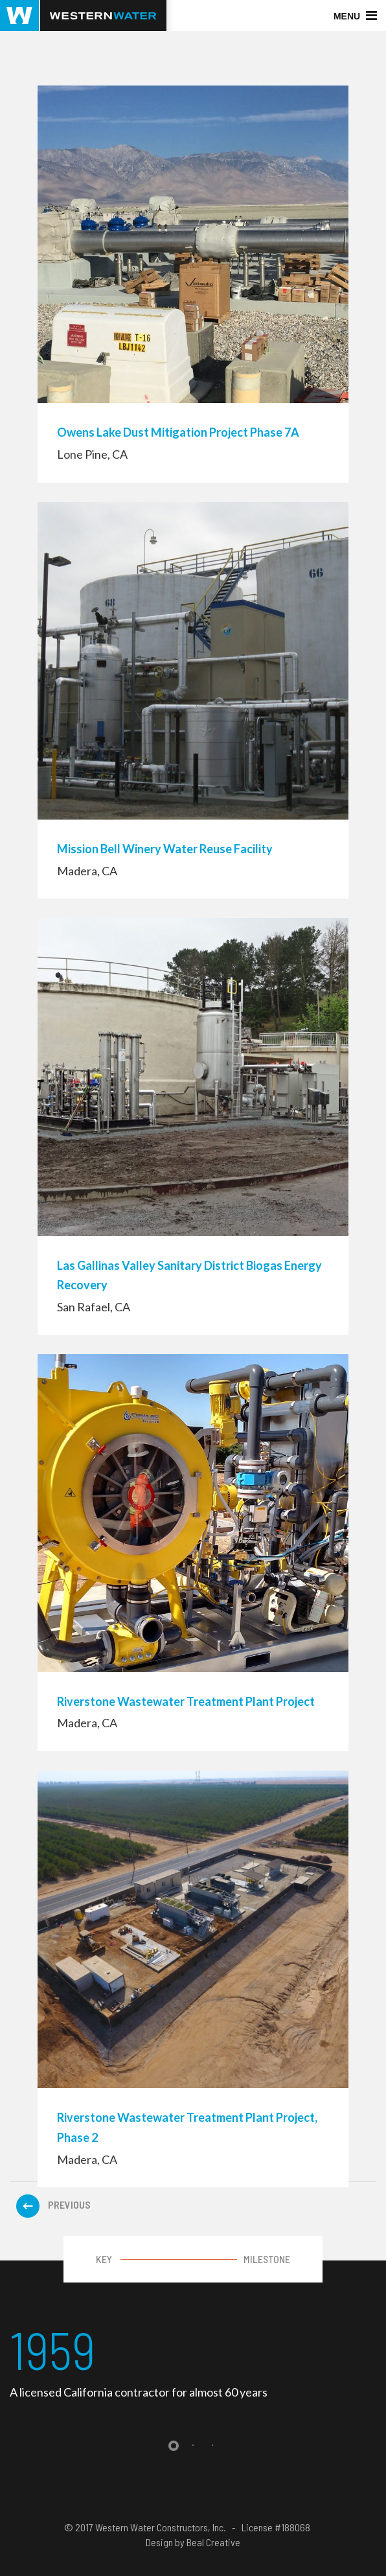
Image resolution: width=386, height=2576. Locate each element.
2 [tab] (193, 2445)
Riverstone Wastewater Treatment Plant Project (186, 1701)
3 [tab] (212, 2445)
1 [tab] (173, 2445)
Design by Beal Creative (193, 2542)
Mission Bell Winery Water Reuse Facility (165, 849)
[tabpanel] (193, 2361)
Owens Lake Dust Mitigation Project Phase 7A (178, 432)
